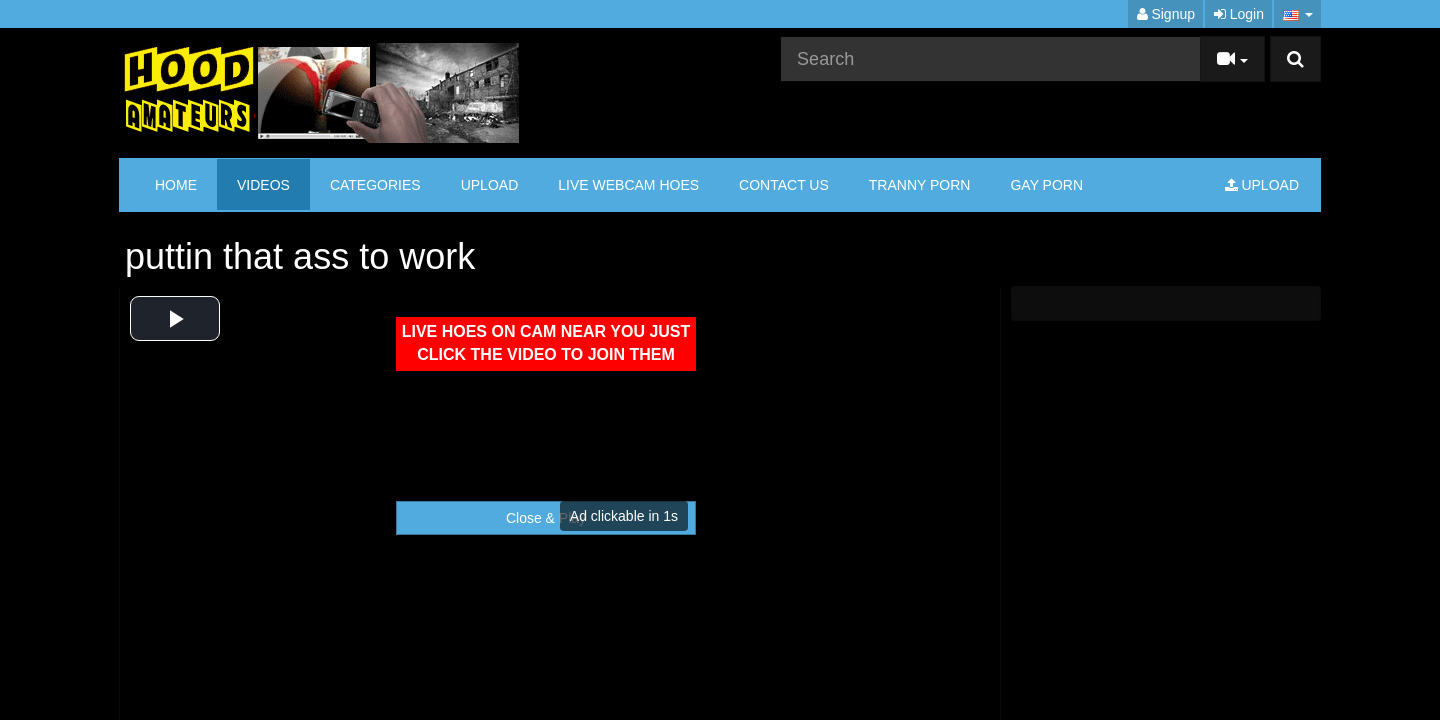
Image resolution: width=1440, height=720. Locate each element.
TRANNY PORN (920, 185)
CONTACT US (784, 185)
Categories (375, 185)
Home (176, 185)
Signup (1166, 14)
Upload (490, 185)
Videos (263, 185)
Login (1239, 14)
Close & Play (546, 518)
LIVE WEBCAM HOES (628, 185)
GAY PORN (1046, 185)
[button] (1297, 14)
